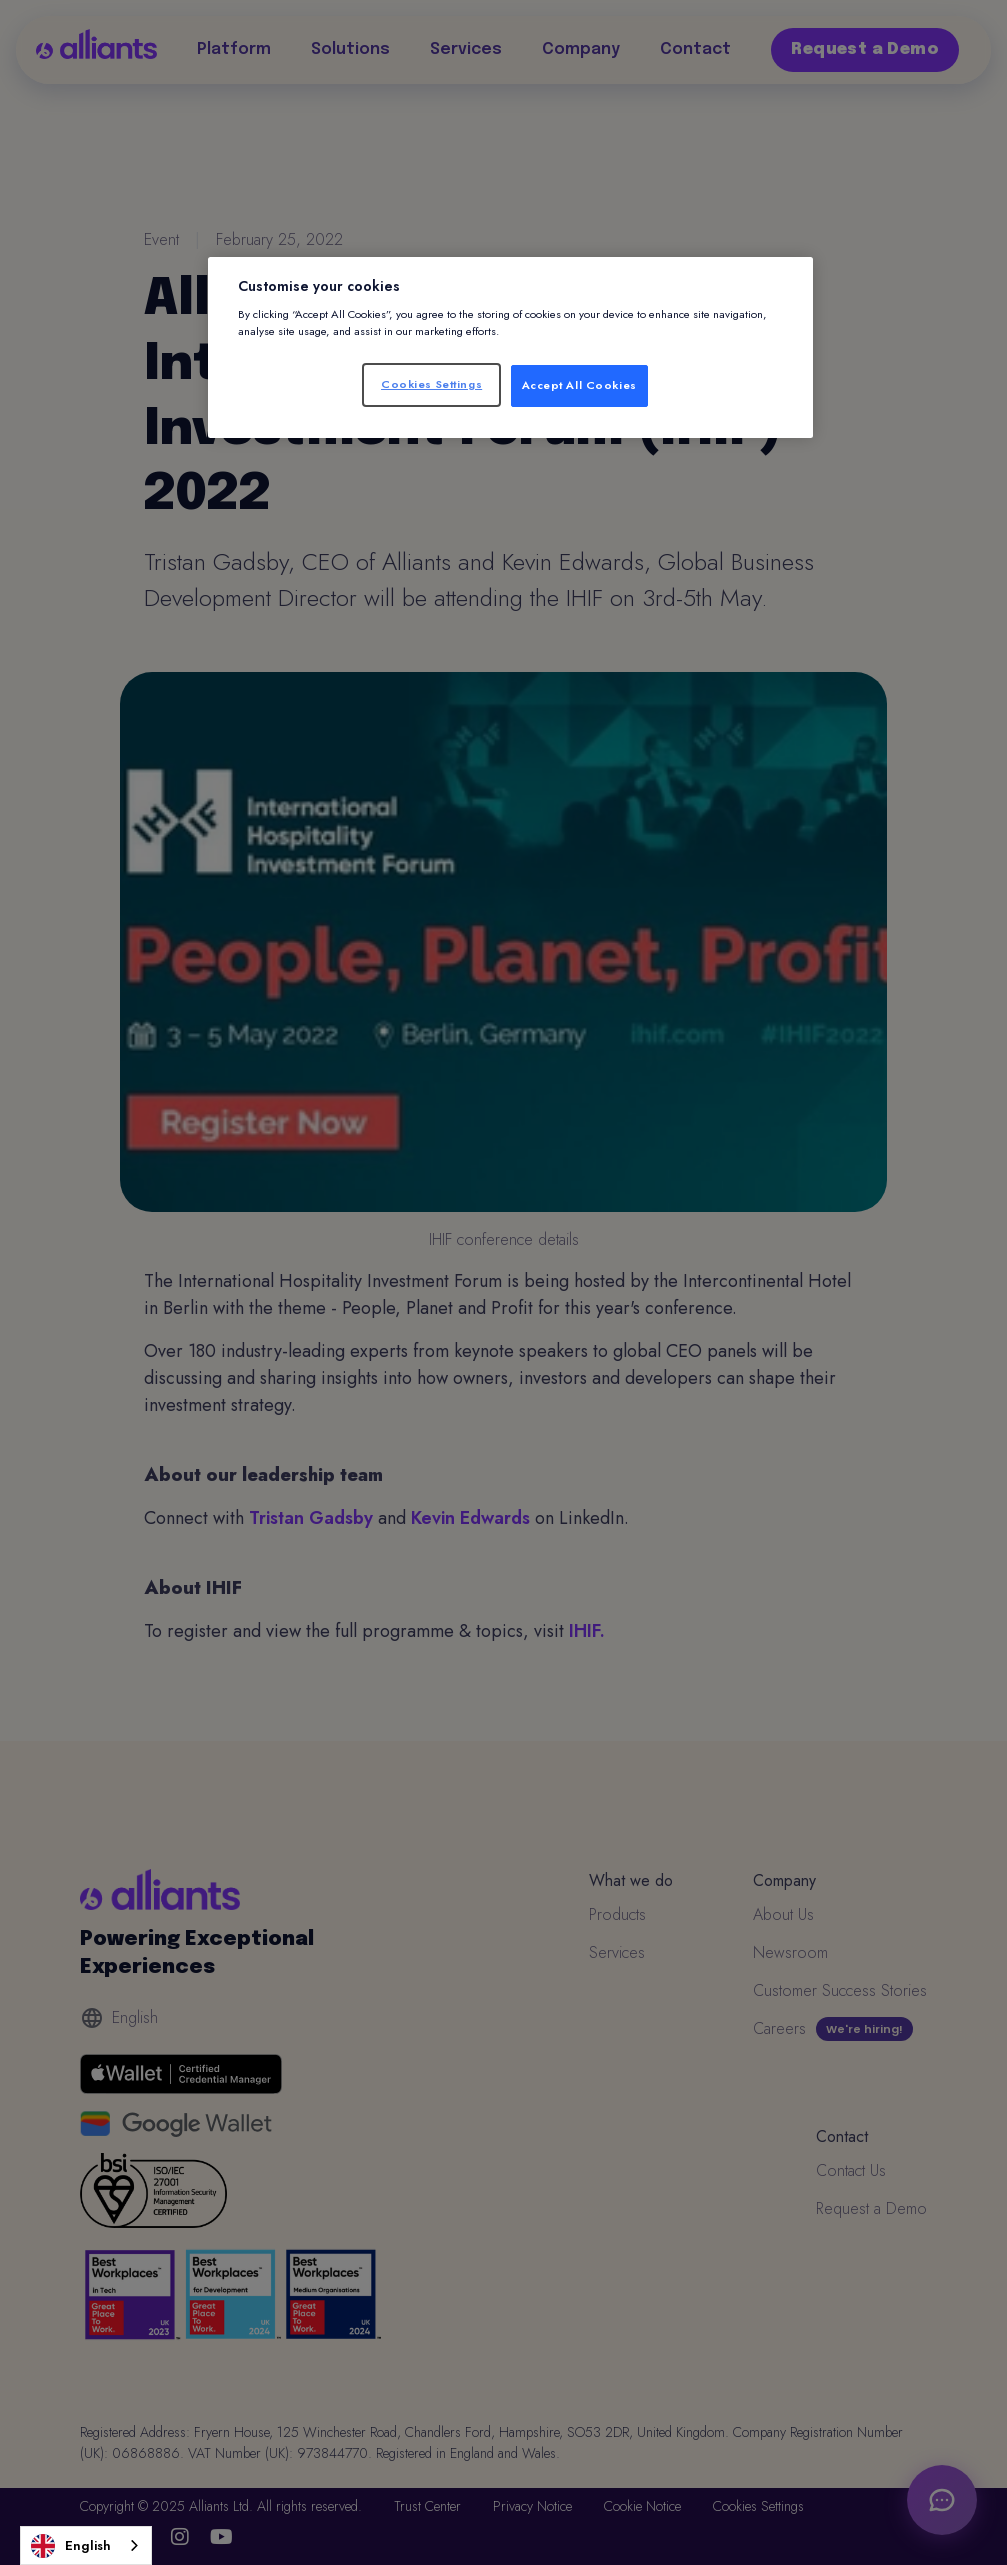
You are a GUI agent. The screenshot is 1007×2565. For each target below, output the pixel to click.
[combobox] (86, 2545)
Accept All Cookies (579, 385)
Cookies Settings (431, 384)
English (71, 2546)
